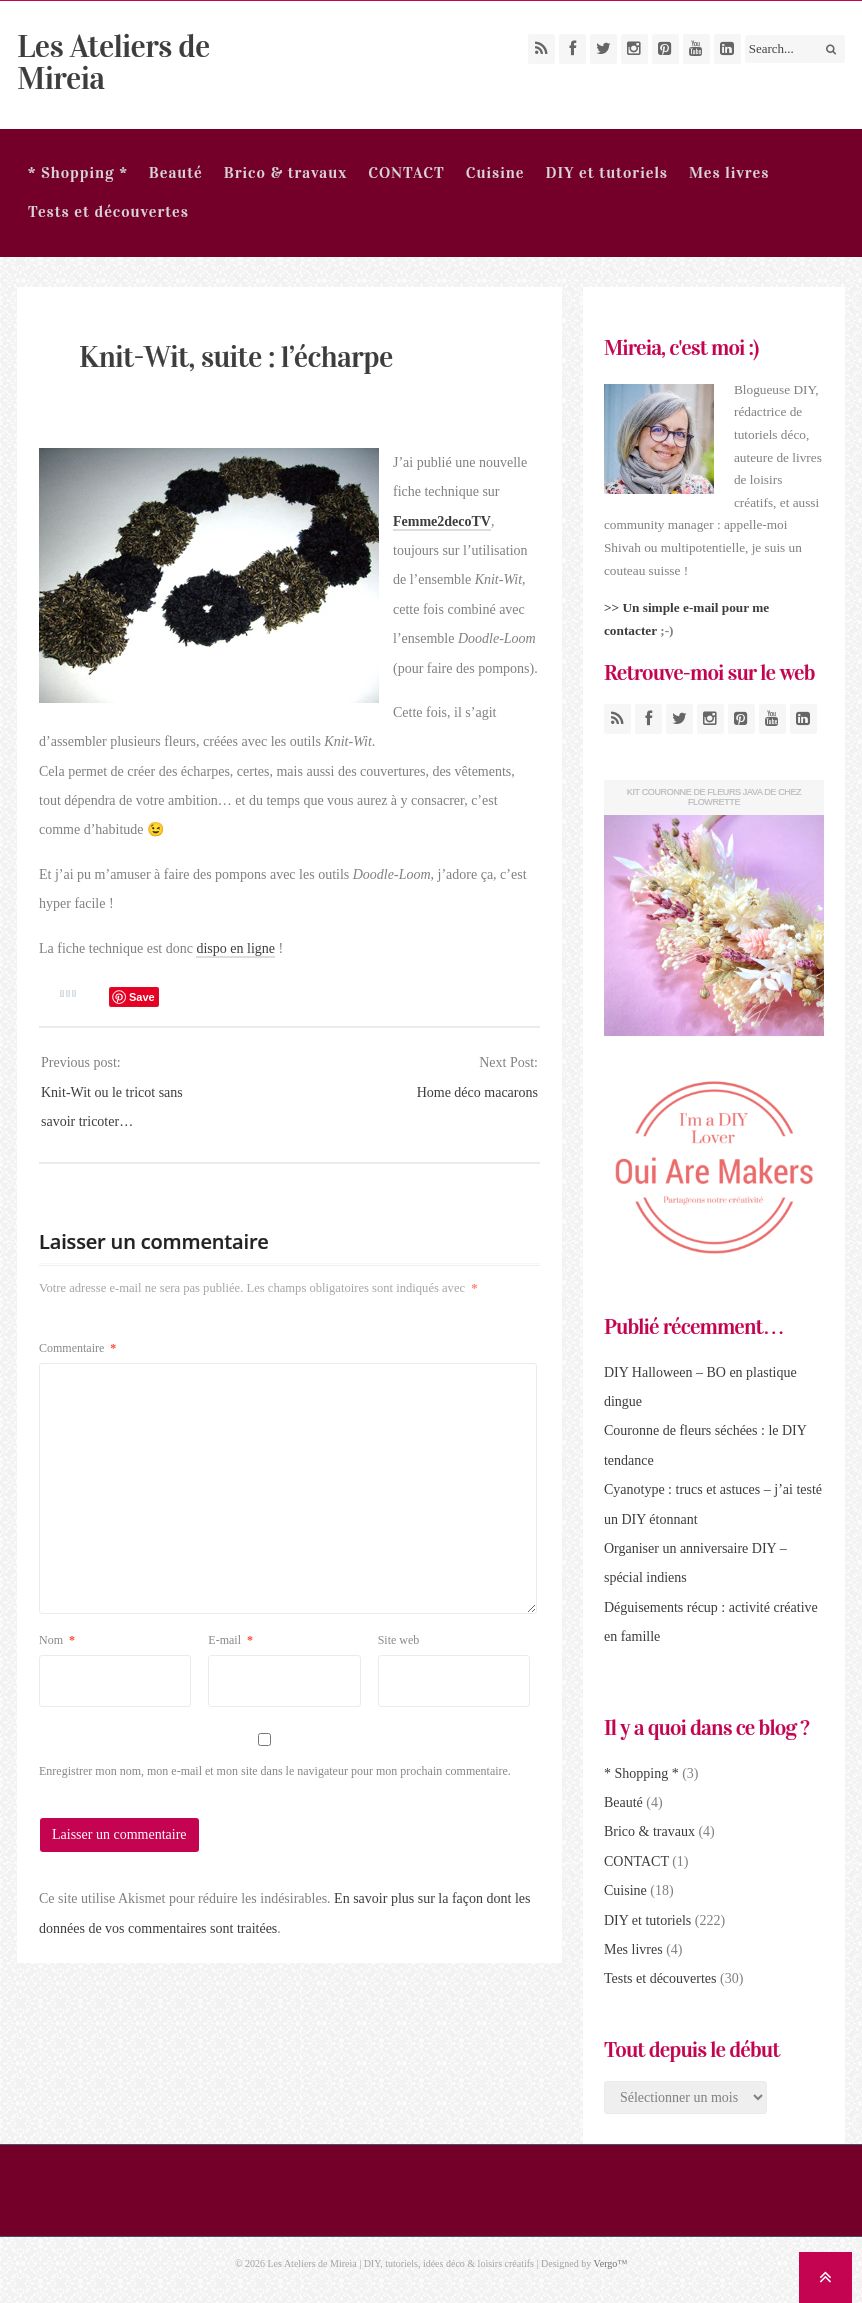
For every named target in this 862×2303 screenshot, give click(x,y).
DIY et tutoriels (606, 172)
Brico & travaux (285, 172)
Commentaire (77, 1348)
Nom (57, 1640)
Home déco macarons (477, 1092)
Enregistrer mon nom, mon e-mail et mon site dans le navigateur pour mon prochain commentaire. (275, 1771)
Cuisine (495, 172)
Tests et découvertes (108, 211)
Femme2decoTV (442, 521)
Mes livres (729, 172)
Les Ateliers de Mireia (113, 62)
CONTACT (406, 172)
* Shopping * (78, 172)
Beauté (176, 172)
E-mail (230, 1640)
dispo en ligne (235, 948)
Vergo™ (611, 2263)
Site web (399, 1640)
